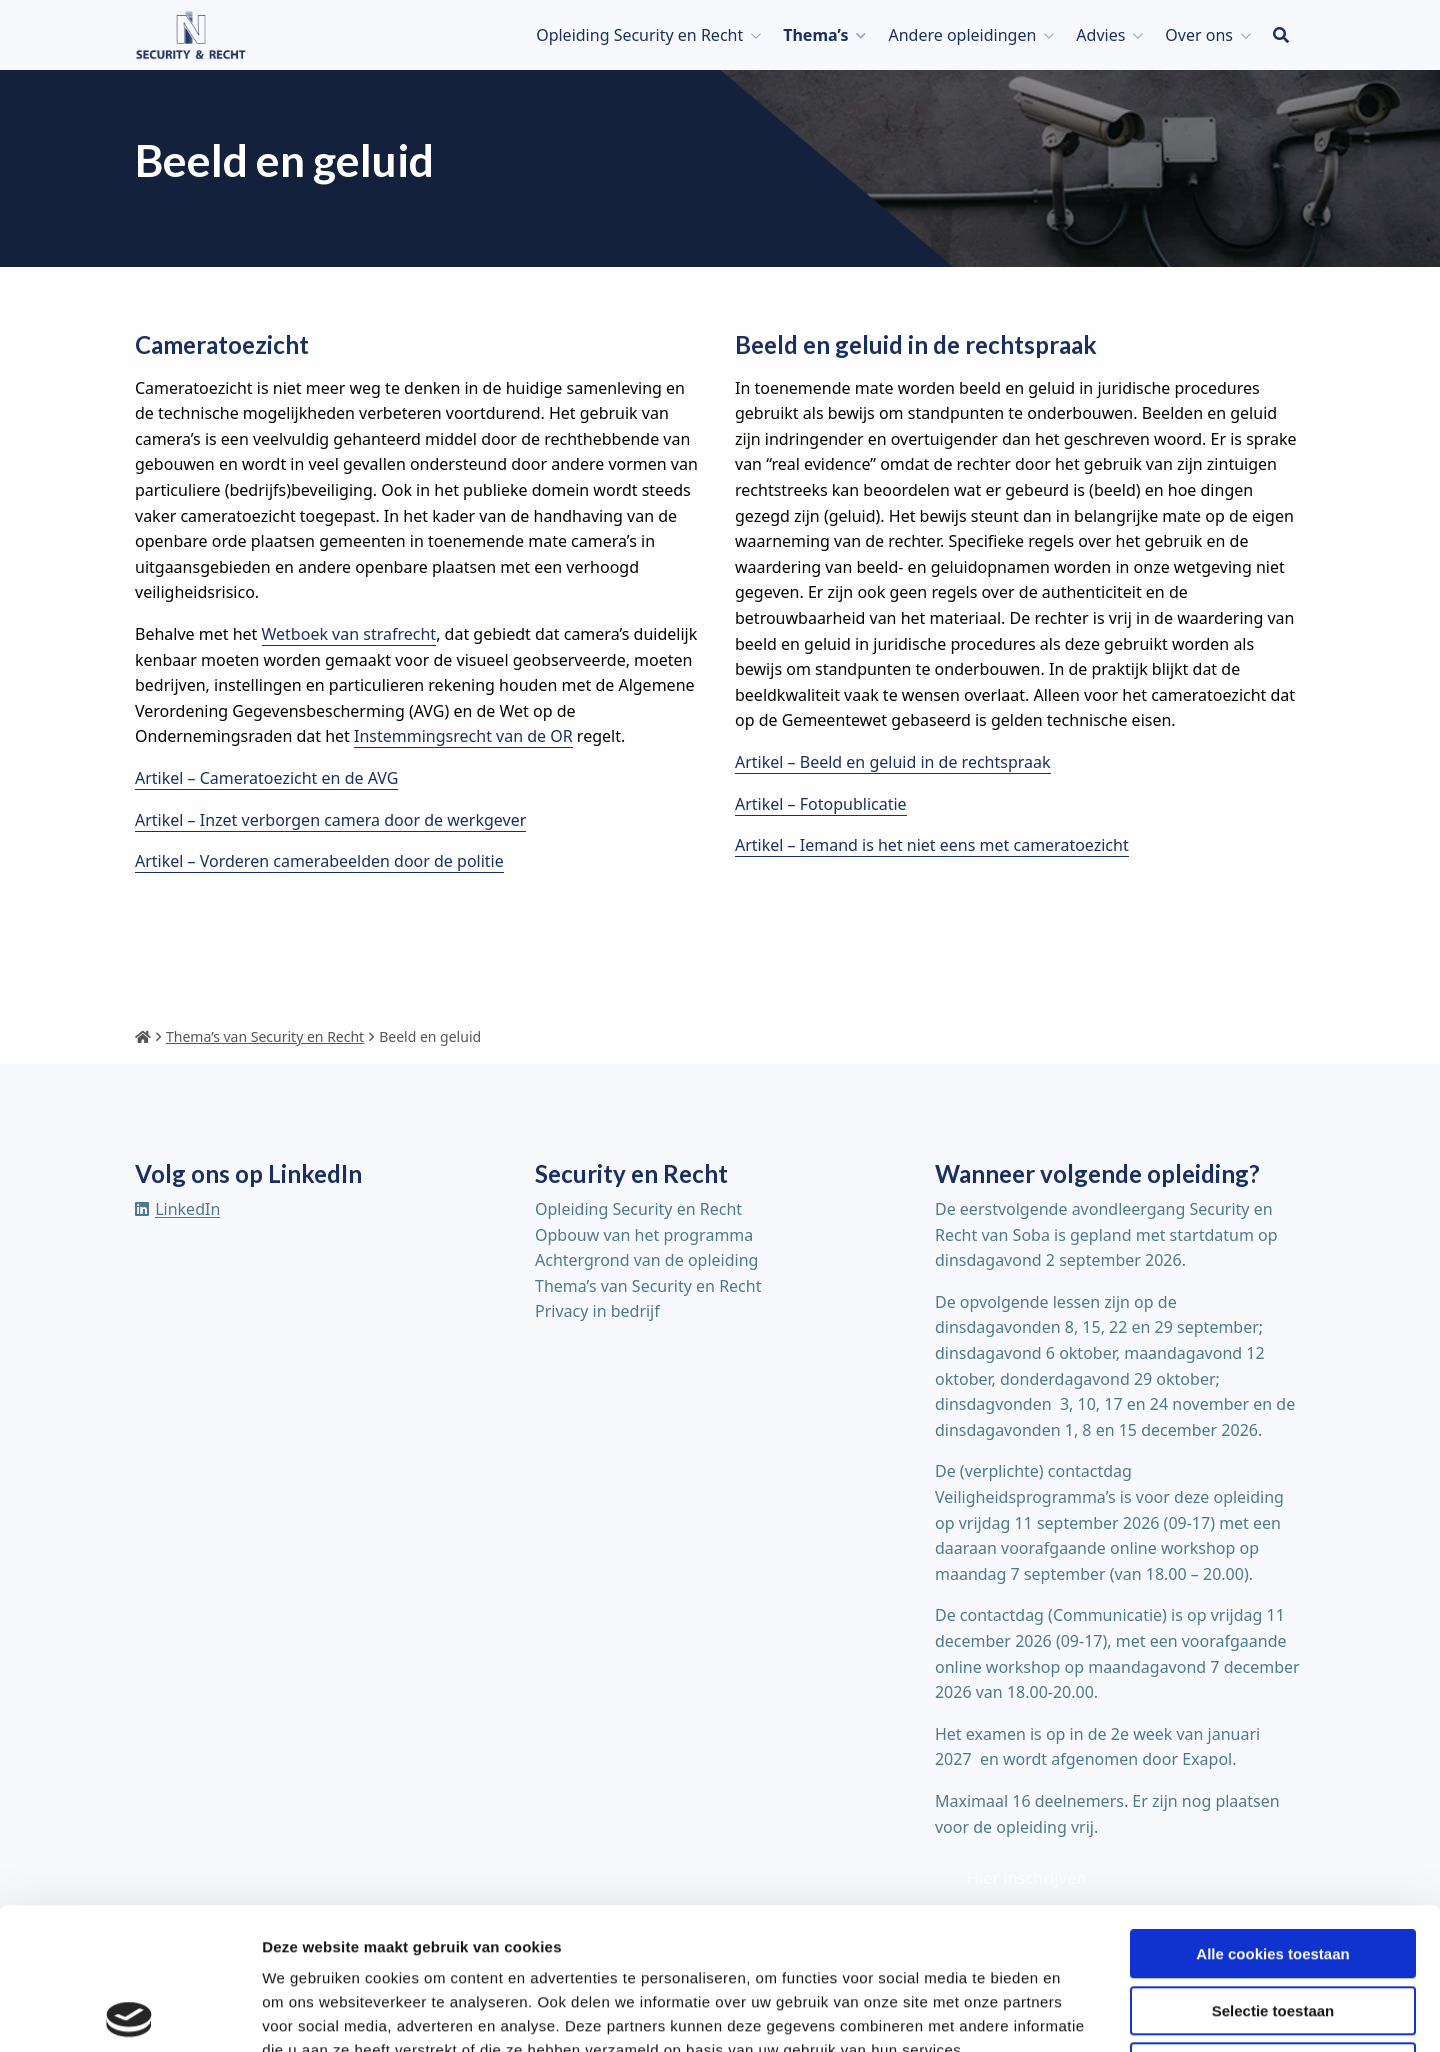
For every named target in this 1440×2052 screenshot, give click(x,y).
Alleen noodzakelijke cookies (1273, 1925)
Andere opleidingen (962, 35)
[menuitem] (643, 35)
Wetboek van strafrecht (349, 634)
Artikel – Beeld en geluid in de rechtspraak (893, 762)
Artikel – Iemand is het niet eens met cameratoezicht (932, 845)
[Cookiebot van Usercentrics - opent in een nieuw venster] (129, 2013)
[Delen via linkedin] (177, 1209)
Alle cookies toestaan (1272, 1812)
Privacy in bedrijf (597, 1311)
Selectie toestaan (1273, 1869)
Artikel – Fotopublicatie (821, 804)
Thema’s (815, 35)
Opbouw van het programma (644, 1235)
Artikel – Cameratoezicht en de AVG (266, 778)
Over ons (1199, 35)
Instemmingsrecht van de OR (463, 736)
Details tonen (1080, 2012)
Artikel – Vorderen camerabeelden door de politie (319, 861)
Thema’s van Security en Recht (648, 1286)
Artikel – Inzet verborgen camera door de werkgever (330, 820)
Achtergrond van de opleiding (646, 1260)
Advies (1100, 35)
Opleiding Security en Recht (639, 35)
